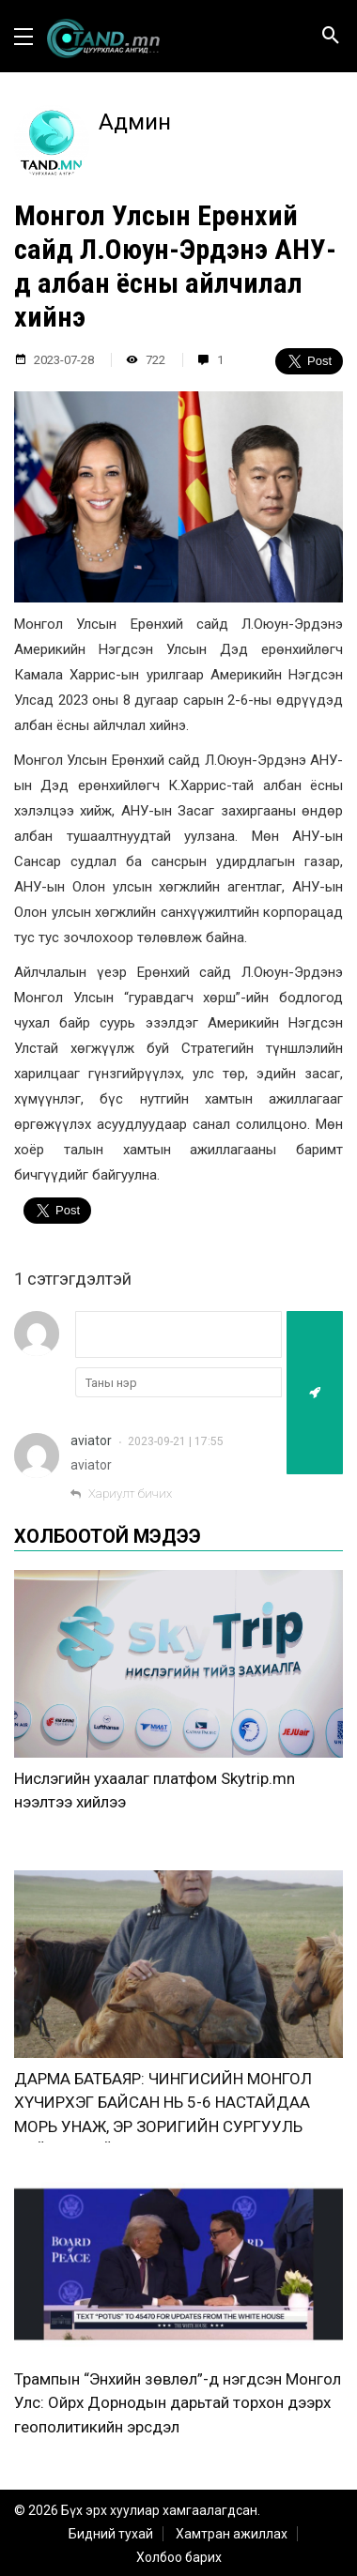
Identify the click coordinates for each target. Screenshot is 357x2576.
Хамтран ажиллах (231, 2533)
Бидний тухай (111, 2533)
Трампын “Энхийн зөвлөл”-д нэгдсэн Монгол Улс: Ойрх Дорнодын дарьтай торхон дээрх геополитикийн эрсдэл (177, 2403)
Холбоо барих (179, 2557)
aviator (91, 1440)
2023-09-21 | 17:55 (176, 1441)
